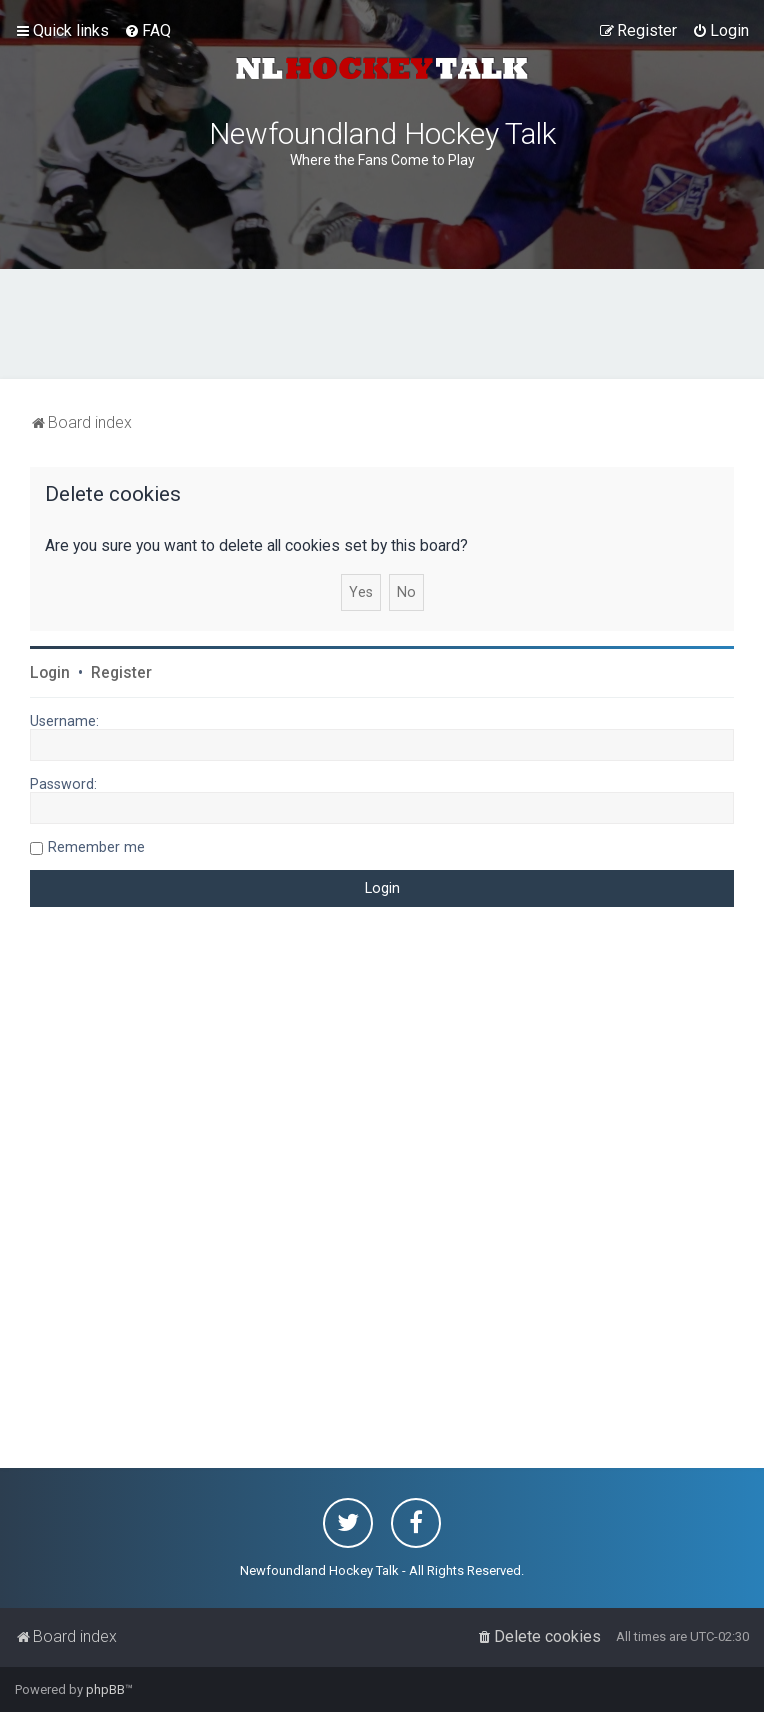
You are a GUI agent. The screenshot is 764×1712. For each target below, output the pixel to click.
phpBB (105, 1689)
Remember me (96, 847)
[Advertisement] (382, 324)
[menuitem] (147, 31)
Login (50, 673)
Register (121, 673)
